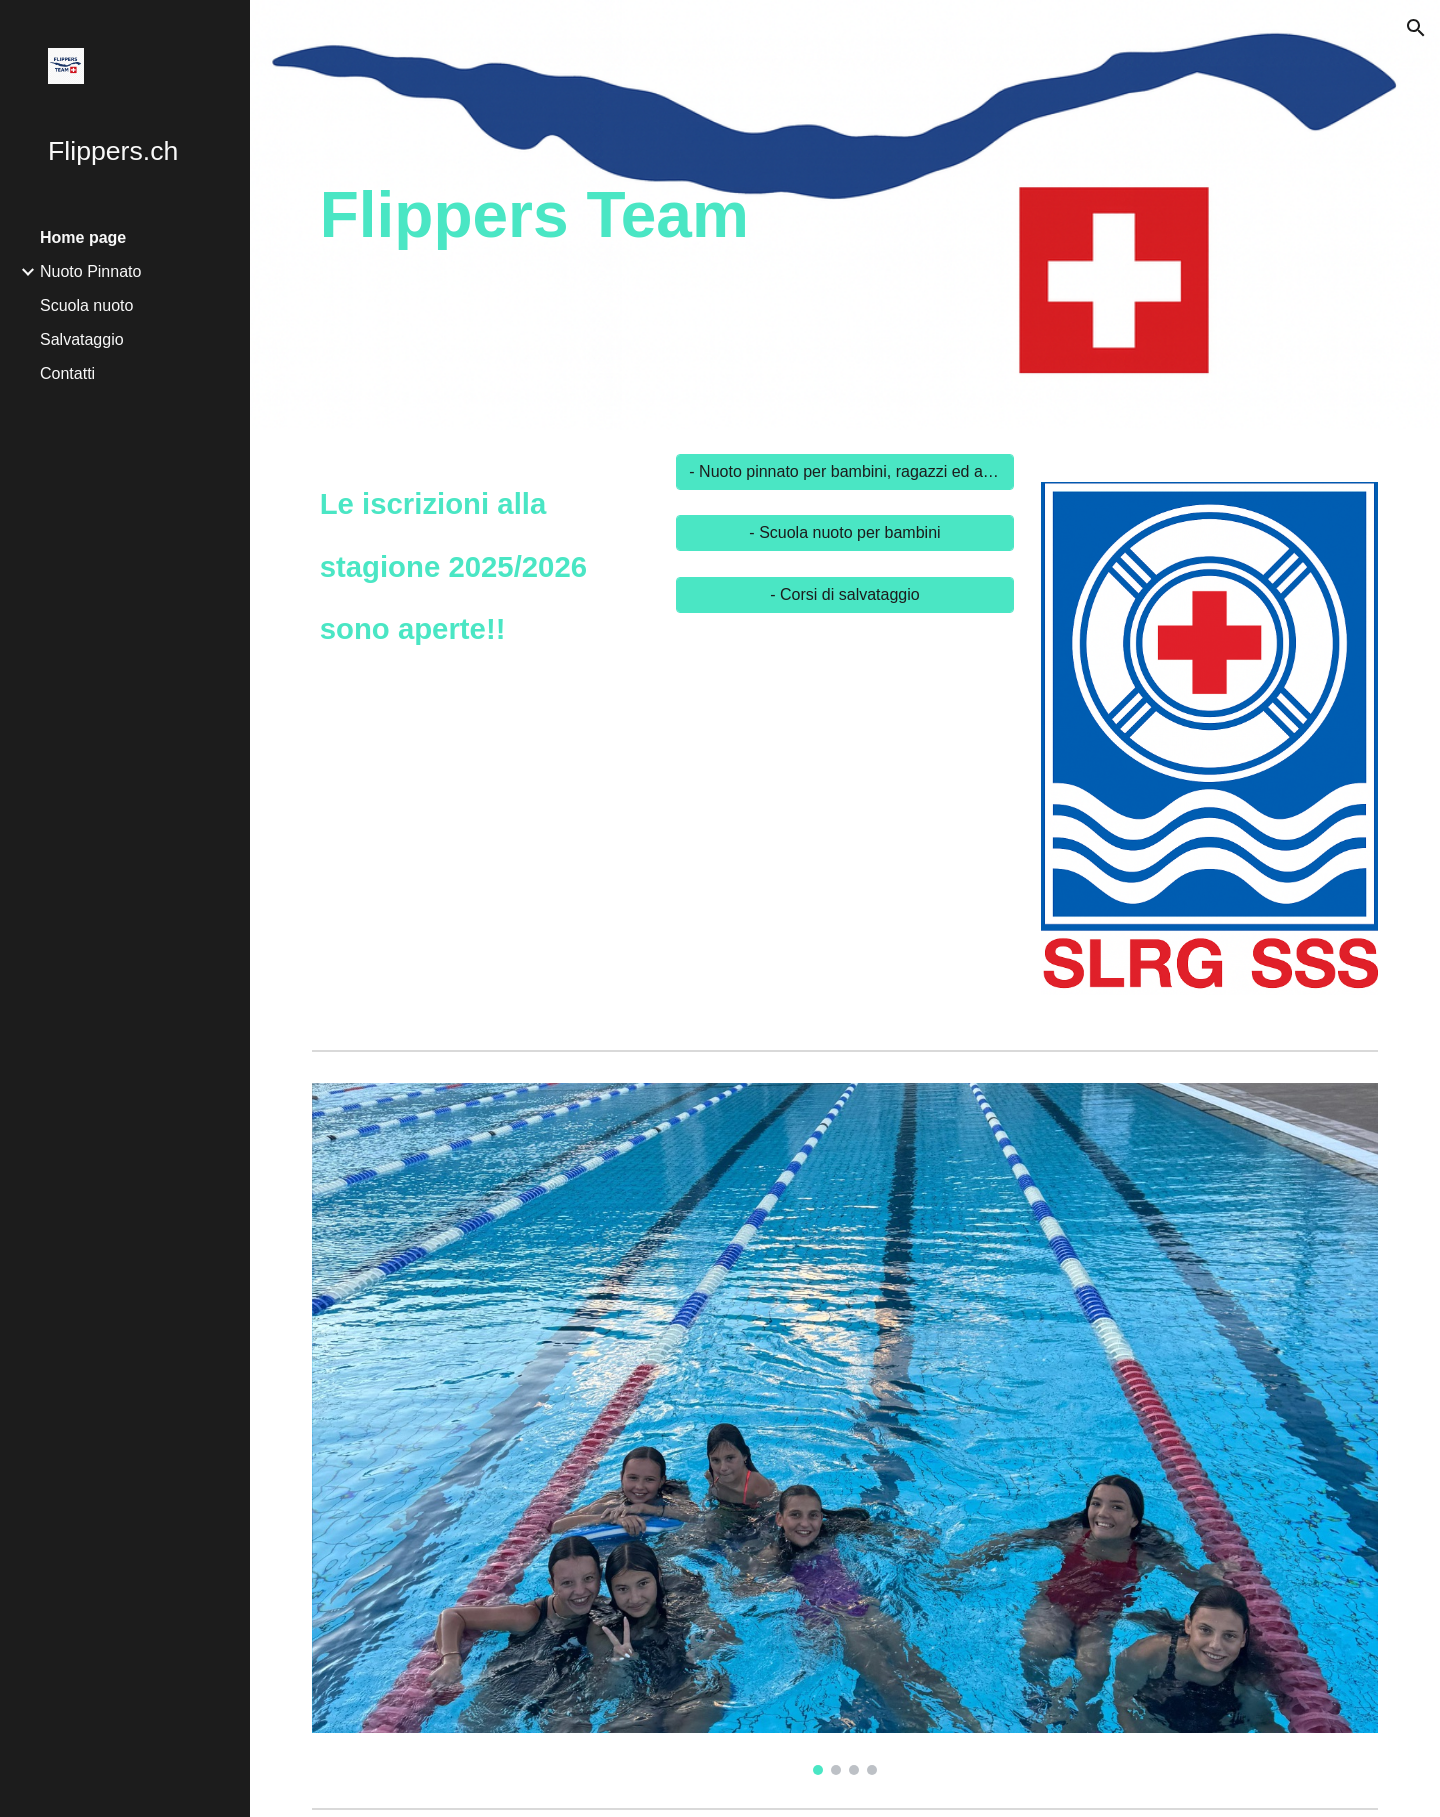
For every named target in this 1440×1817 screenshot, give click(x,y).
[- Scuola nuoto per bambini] (844, 533)
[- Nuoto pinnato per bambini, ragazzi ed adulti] (844, 472)
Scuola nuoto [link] (86, 305)
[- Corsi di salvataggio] (844, 595)
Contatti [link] (67, 373)
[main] (663, 215)
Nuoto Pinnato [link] (90, 271)
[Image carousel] (1209, 749)
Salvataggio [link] (82, 339)
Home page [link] (83, 237)
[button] (1416, 28)
